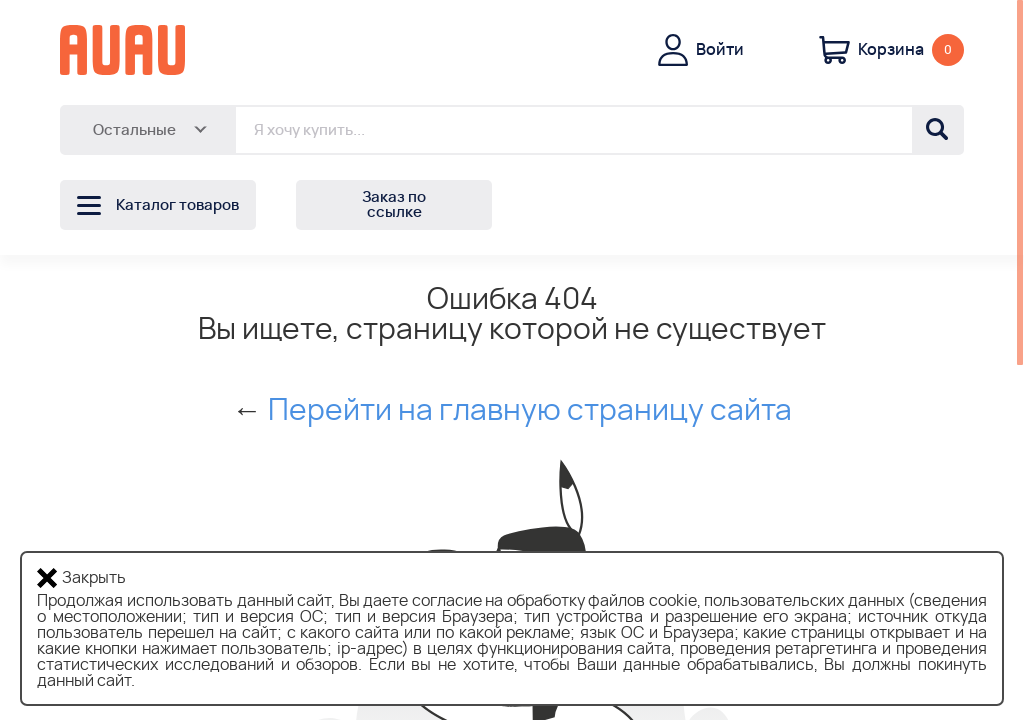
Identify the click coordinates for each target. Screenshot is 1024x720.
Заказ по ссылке (394, 205)
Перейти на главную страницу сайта (530, 411)
